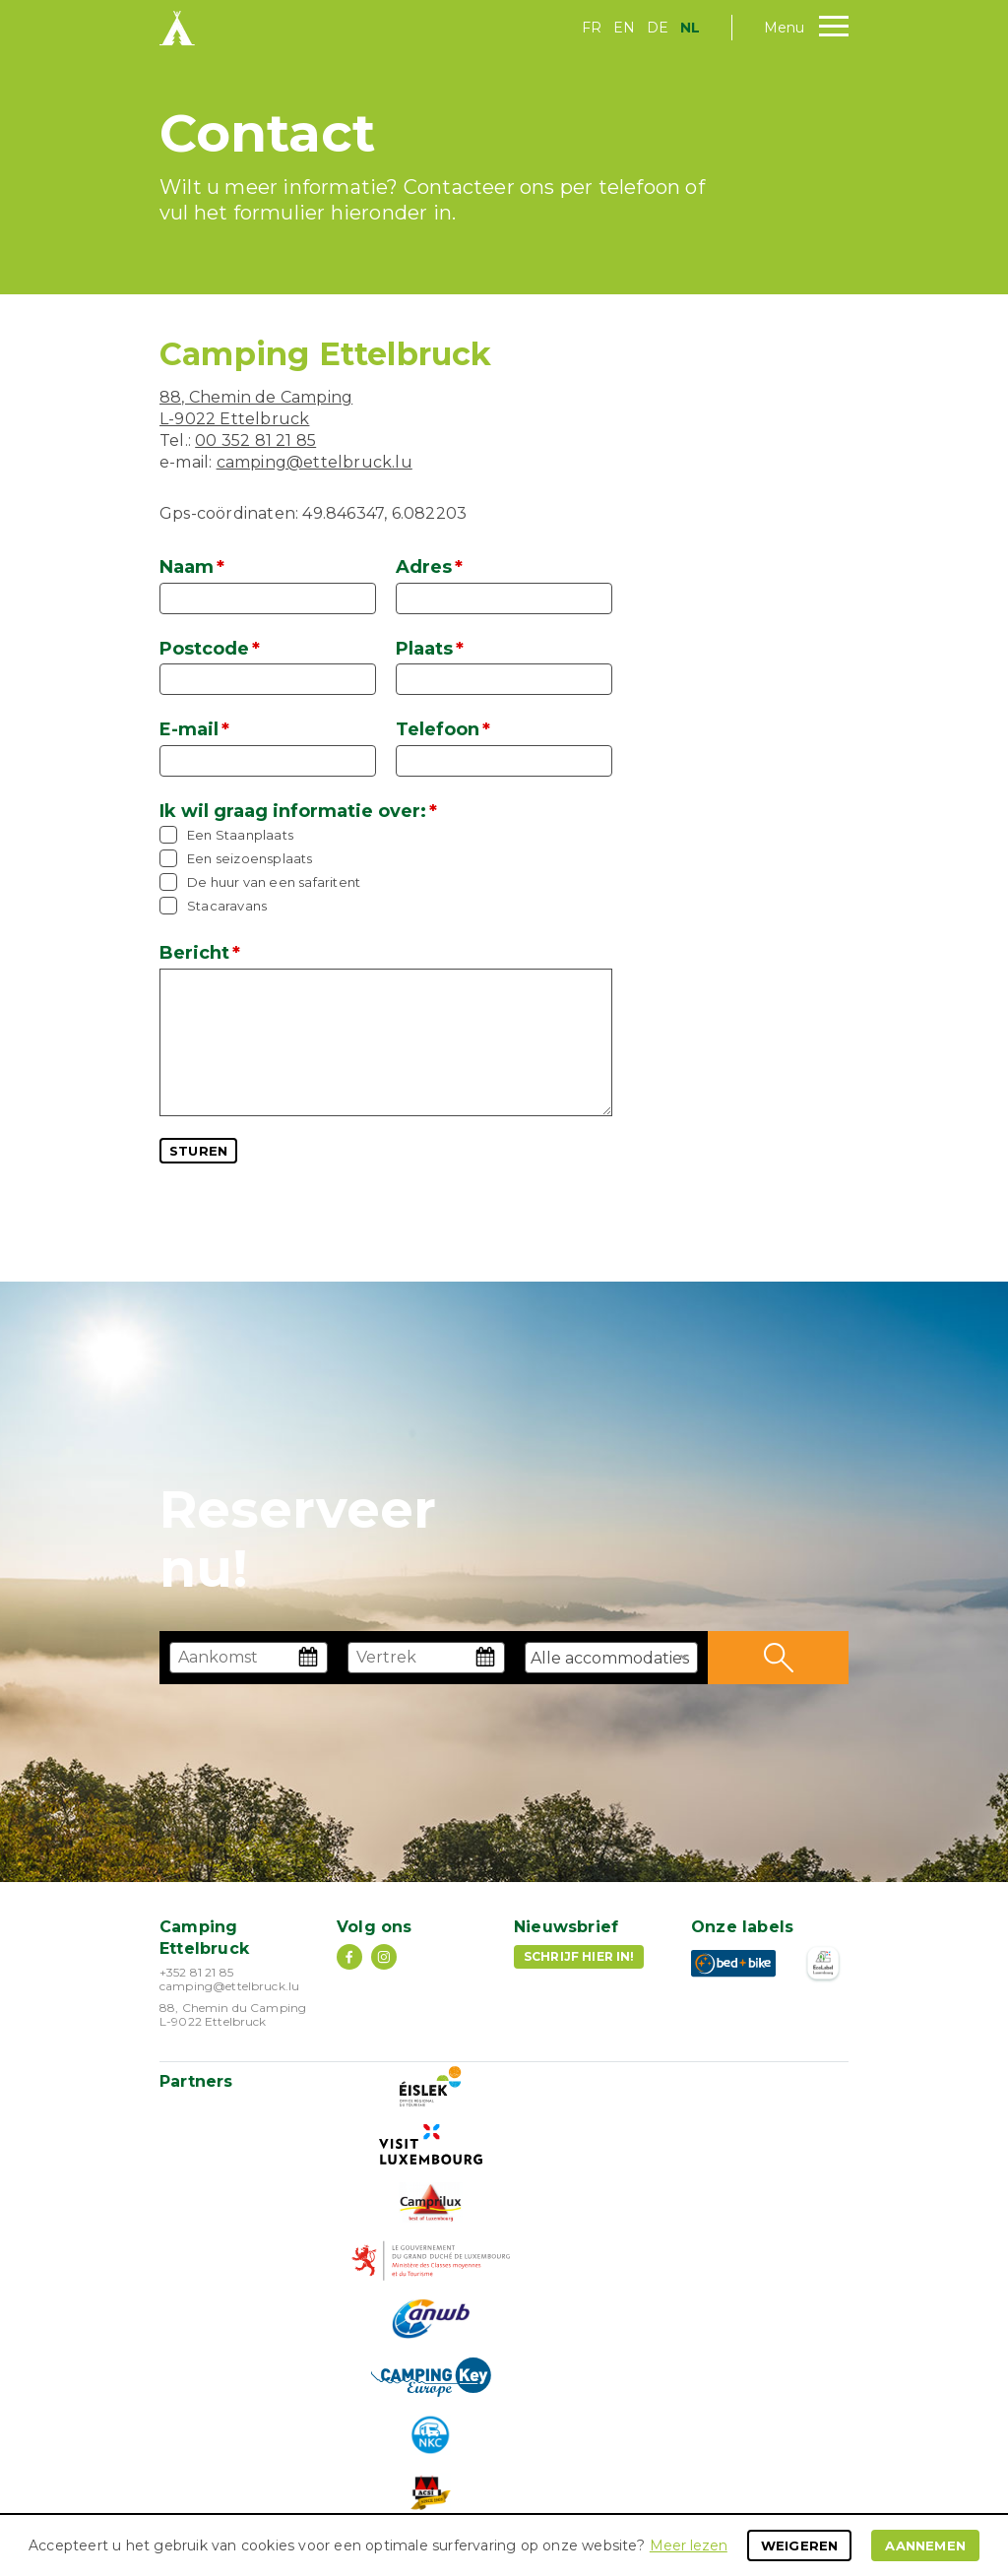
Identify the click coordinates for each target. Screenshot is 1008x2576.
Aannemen (925, 2545)
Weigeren (800, 2545)
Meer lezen (688, 2545)
